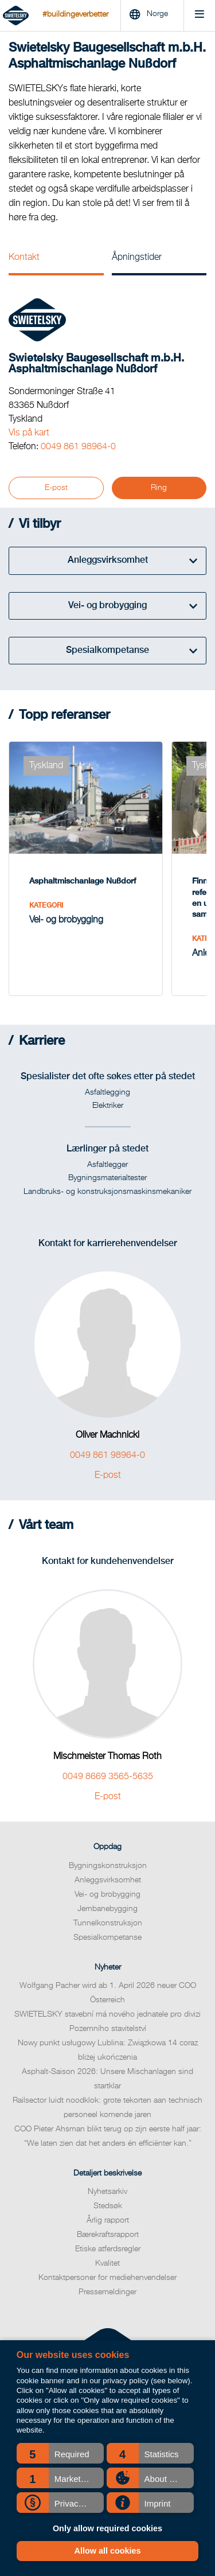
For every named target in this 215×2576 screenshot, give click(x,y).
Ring (159, 488)
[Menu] (199, 16)
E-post (56, 488)
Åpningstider (137, 257)
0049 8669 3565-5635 (107, 1776)
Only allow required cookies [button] (107, 2528)
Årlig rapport (108, 2220)
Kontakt (24, 257)
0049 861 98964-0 (78, 447)
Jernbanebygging (107, 1909)
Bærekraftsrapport (108, 2235)
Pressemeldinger (107, 2292)
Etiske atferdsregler (107, 2249)
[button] (60, 2453)
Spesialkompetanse (107, 1937)
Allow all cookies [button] (108, 2550)
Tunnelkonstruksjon (107, 1923)
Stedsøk (107, 2206)
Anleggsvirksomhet (108, 1880)
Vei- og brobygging (107, 1894)
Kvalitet (107, 2263)
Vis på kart (29, 433)
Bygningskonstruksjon (108, 1866)
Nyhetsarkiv (107, 2192)
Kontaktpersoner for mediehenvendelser (107, 2278)
